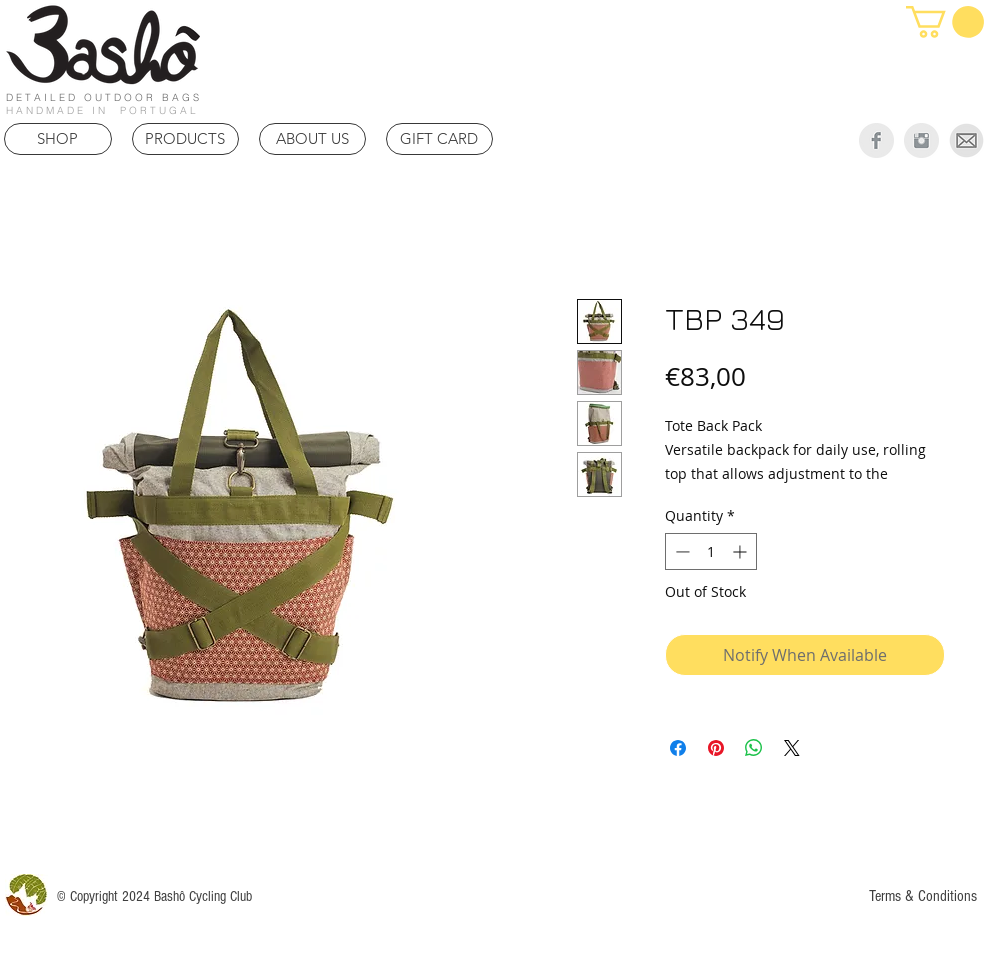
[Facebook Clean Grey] (876, 140)
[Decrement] (680, 551)
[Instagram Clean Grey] (921, 140)
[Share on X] (792, 748)
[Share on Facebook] (678, 748)
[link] (945, 22)
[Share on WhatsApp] (754, 748)
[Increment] (741, 551)
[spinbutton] (711, 551)
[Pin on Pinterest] (716, 748)
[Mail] (966, 140)
